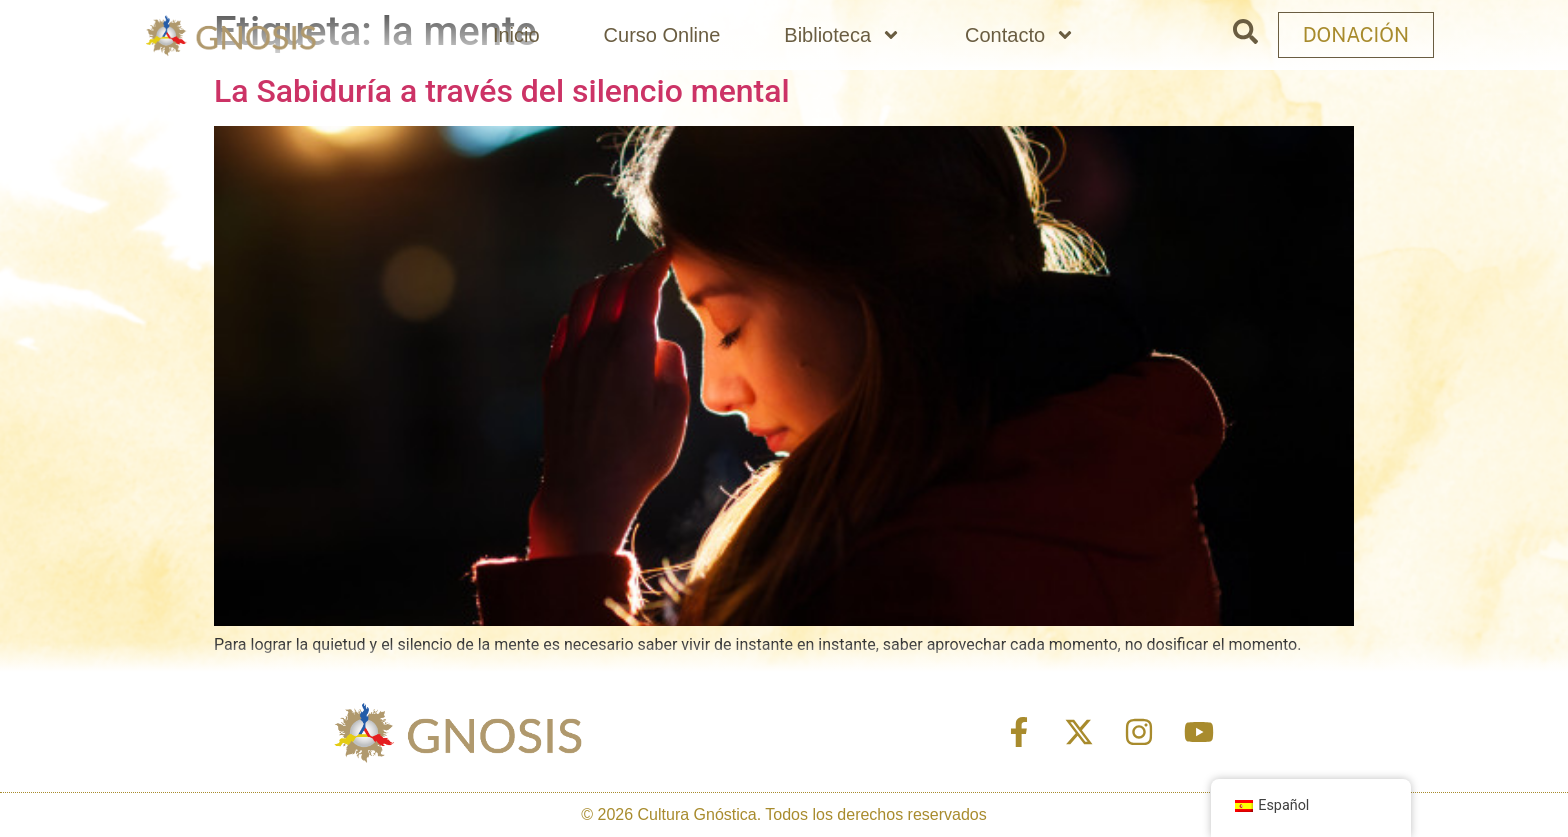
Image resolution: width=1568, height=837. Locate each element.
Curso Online (662, 35)
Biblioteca (842, 35)
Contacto (1020, 35)
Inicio (516, 35)
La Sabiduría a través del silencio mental (502, 91)
